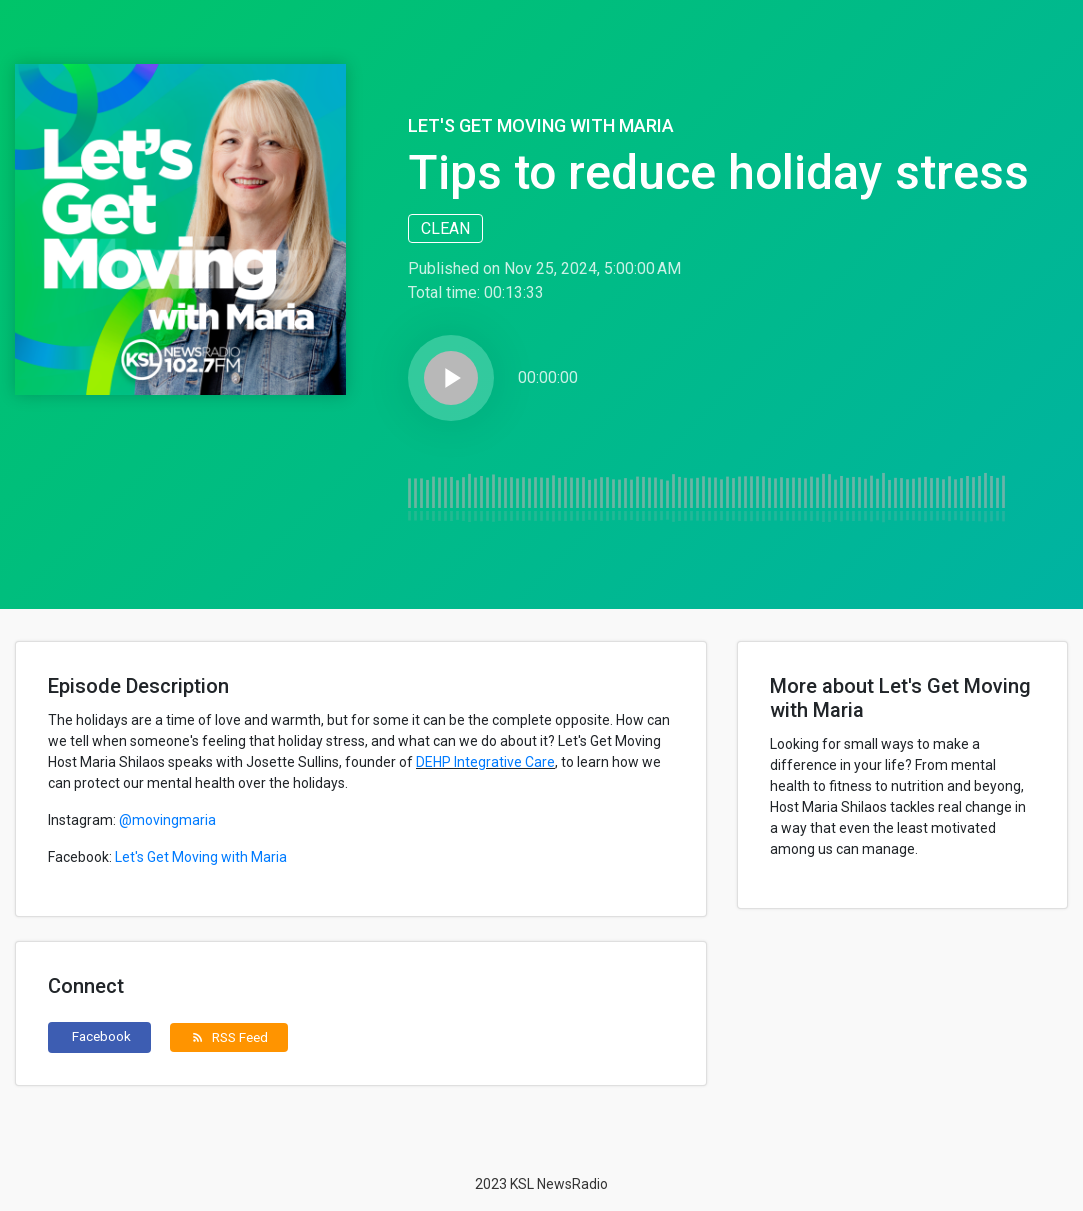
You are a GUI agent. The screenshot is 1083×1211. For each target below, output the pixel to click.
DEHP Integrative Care (485, 762)
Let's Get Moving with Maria (541, 125)
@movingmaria (167, 820)
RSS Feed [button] (229, 1037)
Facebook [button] (101, 1036)
